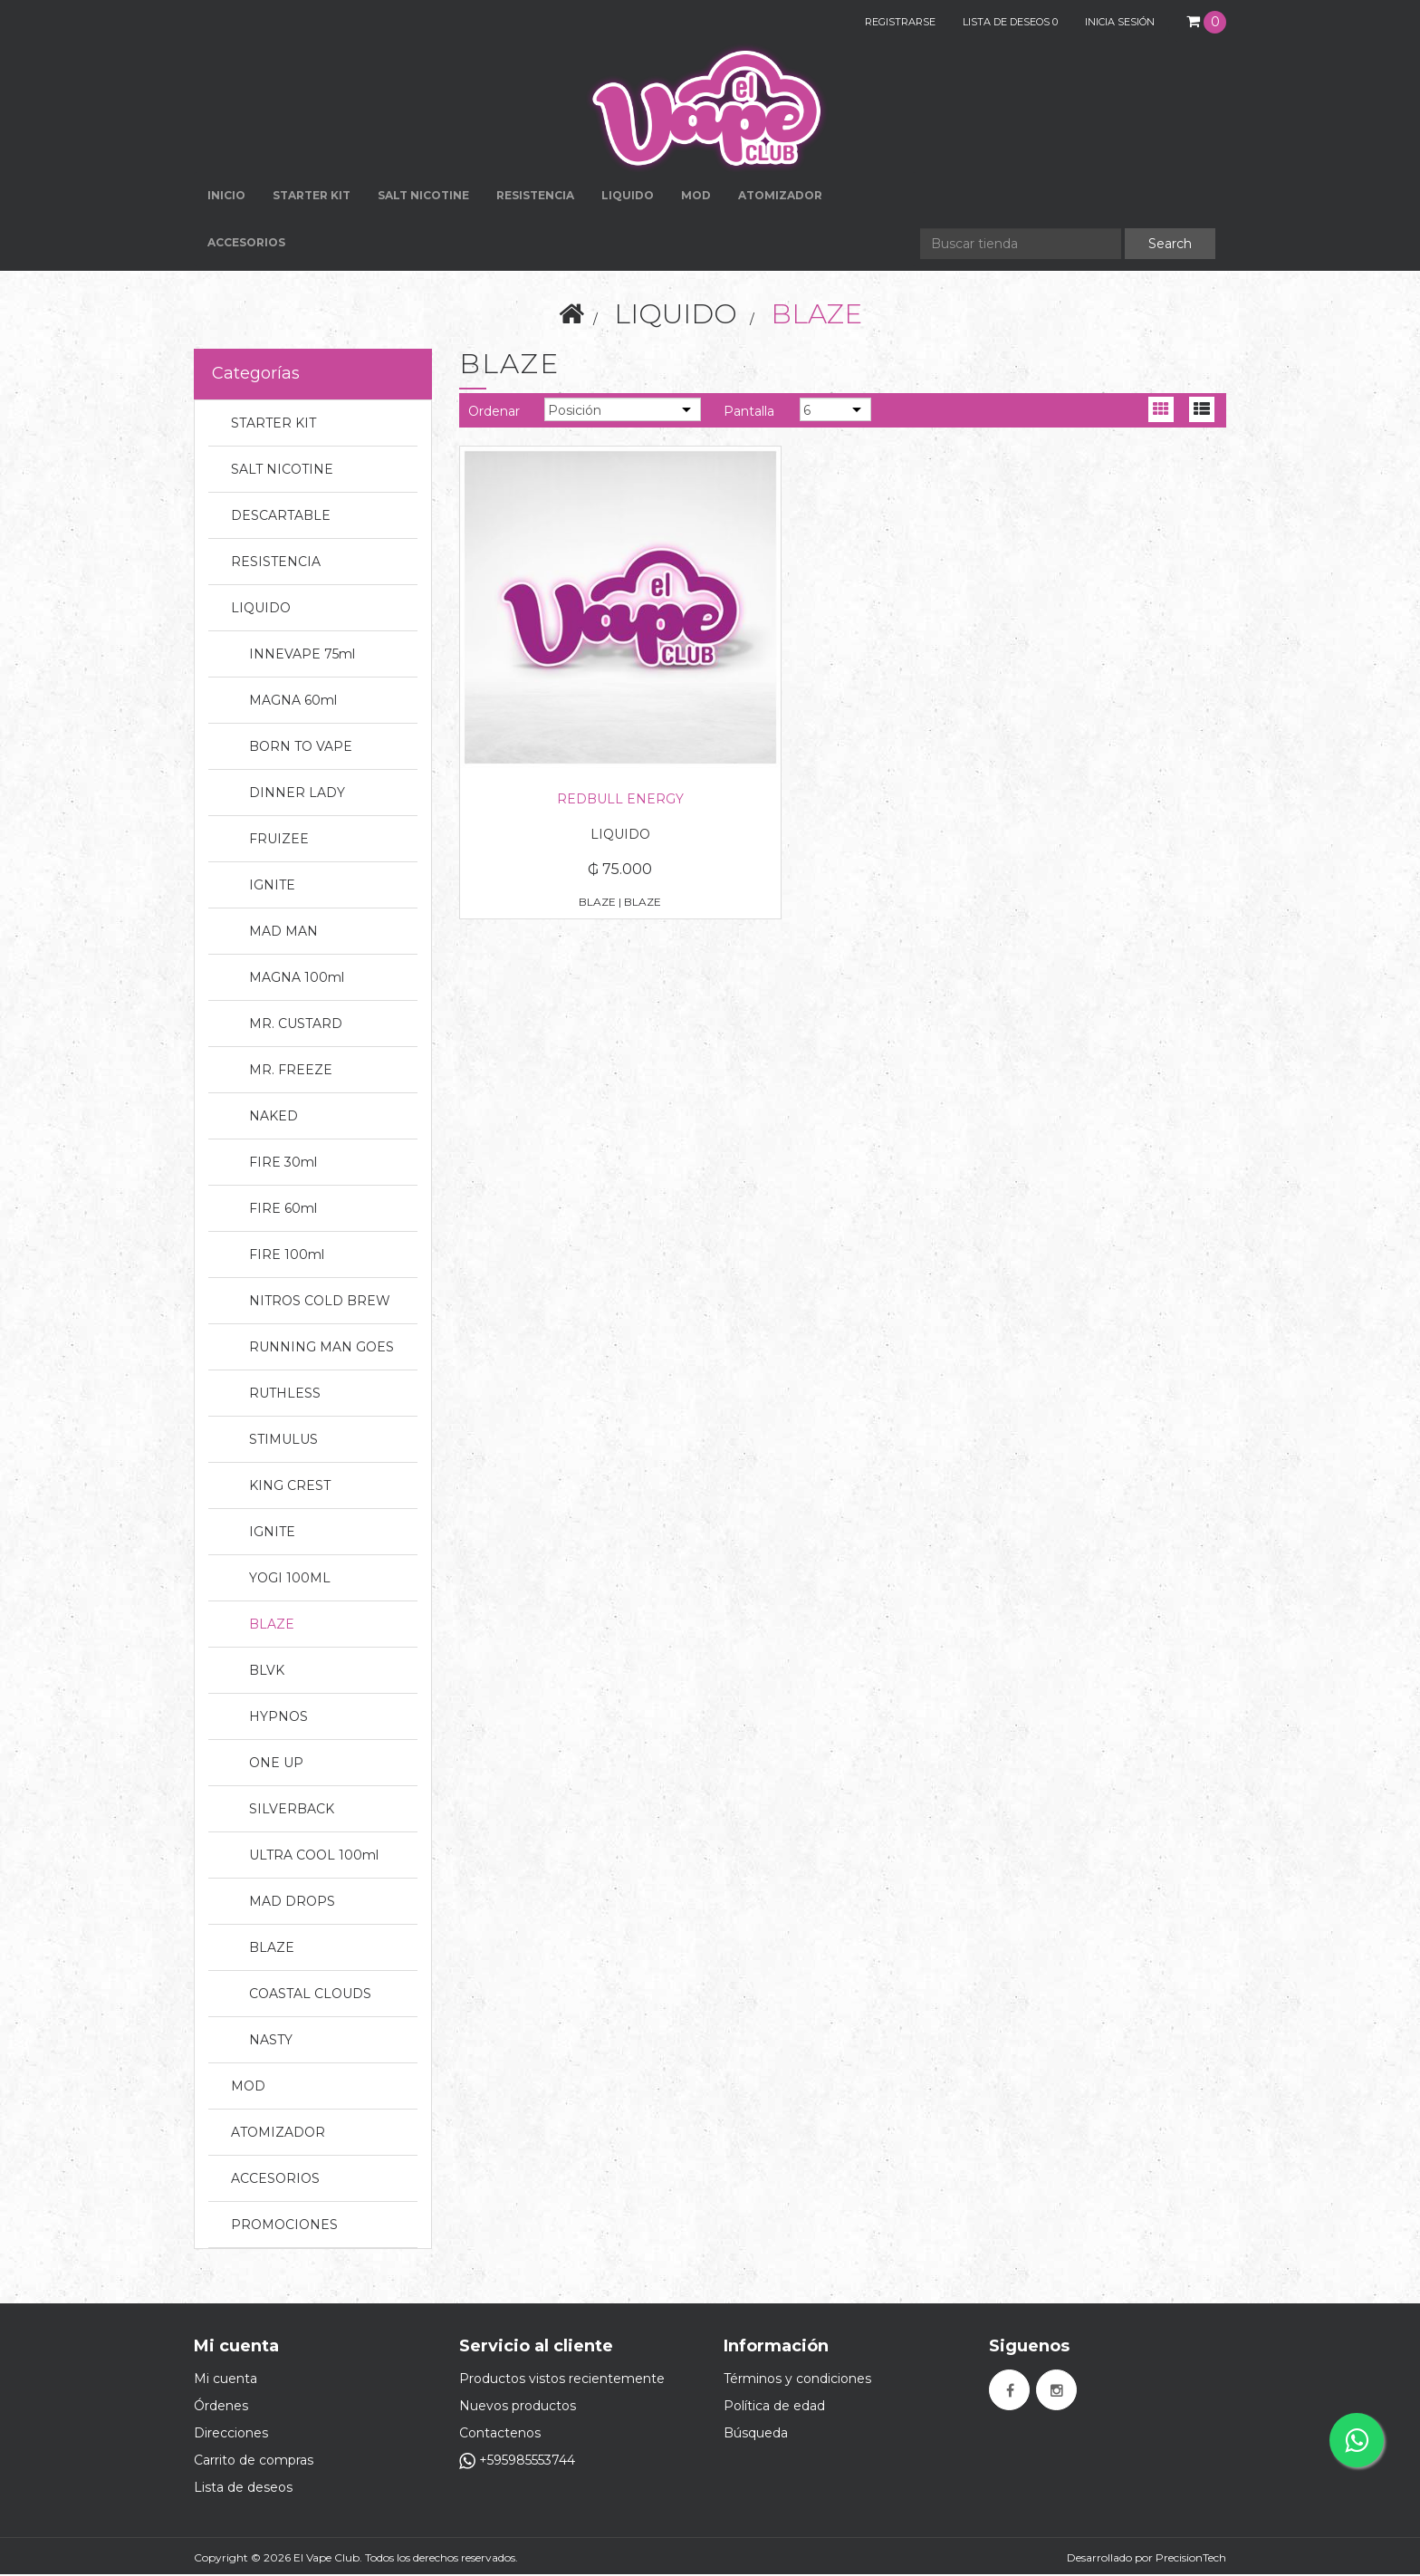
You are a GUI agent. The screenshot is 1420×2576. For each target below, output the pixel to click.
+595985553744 (517, 2462)
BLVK (266, 1672)
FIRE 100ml (286, 1256)
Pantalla (749, 413)
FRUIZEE (279, 840)
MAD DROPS (292, 1903)
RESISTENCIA (535, 197)
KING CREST (290, 1487)
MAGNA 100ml (296, 979)
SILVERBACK (291, 1810)
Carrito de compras (253, 2462)
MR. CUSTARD (295, 1025)
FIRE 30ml (283, 1164)
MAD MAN (283, 933)
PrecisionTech (1191, 2559)
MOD (696, 197)
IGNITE (272, 887)
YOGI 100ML (290, 1580)
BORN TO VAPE (300, 748)
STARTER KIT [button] (311, 197)
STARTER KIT (273, 425)
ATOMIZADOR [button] (780, 197)
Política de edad (774, 2407)
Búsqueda (756, 2435)
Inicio (226, 197)
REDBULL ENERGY (577, 715)
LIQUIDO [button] (627, 197)
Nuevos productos (517, 2407)
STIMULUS (283, 1441)
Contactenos (500, 2435)
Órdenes (221, 2407)
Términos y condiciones (797, 2380)
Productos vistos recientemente (562, 2380)
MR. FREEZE (290, 1071)
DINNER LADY (297, 794)
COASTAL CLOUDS (310, 1995)
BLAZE (271, 1626)
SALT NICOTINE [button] (423, 197)
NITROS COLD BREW (319, 1302)
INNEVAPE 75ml (302, 656)
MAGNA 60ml (293, 702)
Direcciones (231, 2435)
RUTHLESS (285, 1395)
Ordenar (494, 413)
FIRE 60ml (283, 1210)
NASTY (271, 2041)
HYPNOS (278, 1718)
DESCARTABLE (281, 517)
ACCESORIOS (275, 2180)
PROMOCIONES (284, 2226)
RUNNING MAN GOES (321, 1349)
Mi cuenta (225, 2380)
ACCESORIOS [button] (246, 244)
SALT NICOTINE (282, 471)
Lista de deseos (243, 2489)
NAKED (273, 1118)
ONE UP (276, 1764)
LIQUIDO (675, 315)
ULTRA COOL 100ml (314, 1857)
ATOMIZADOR (278, 2134)
